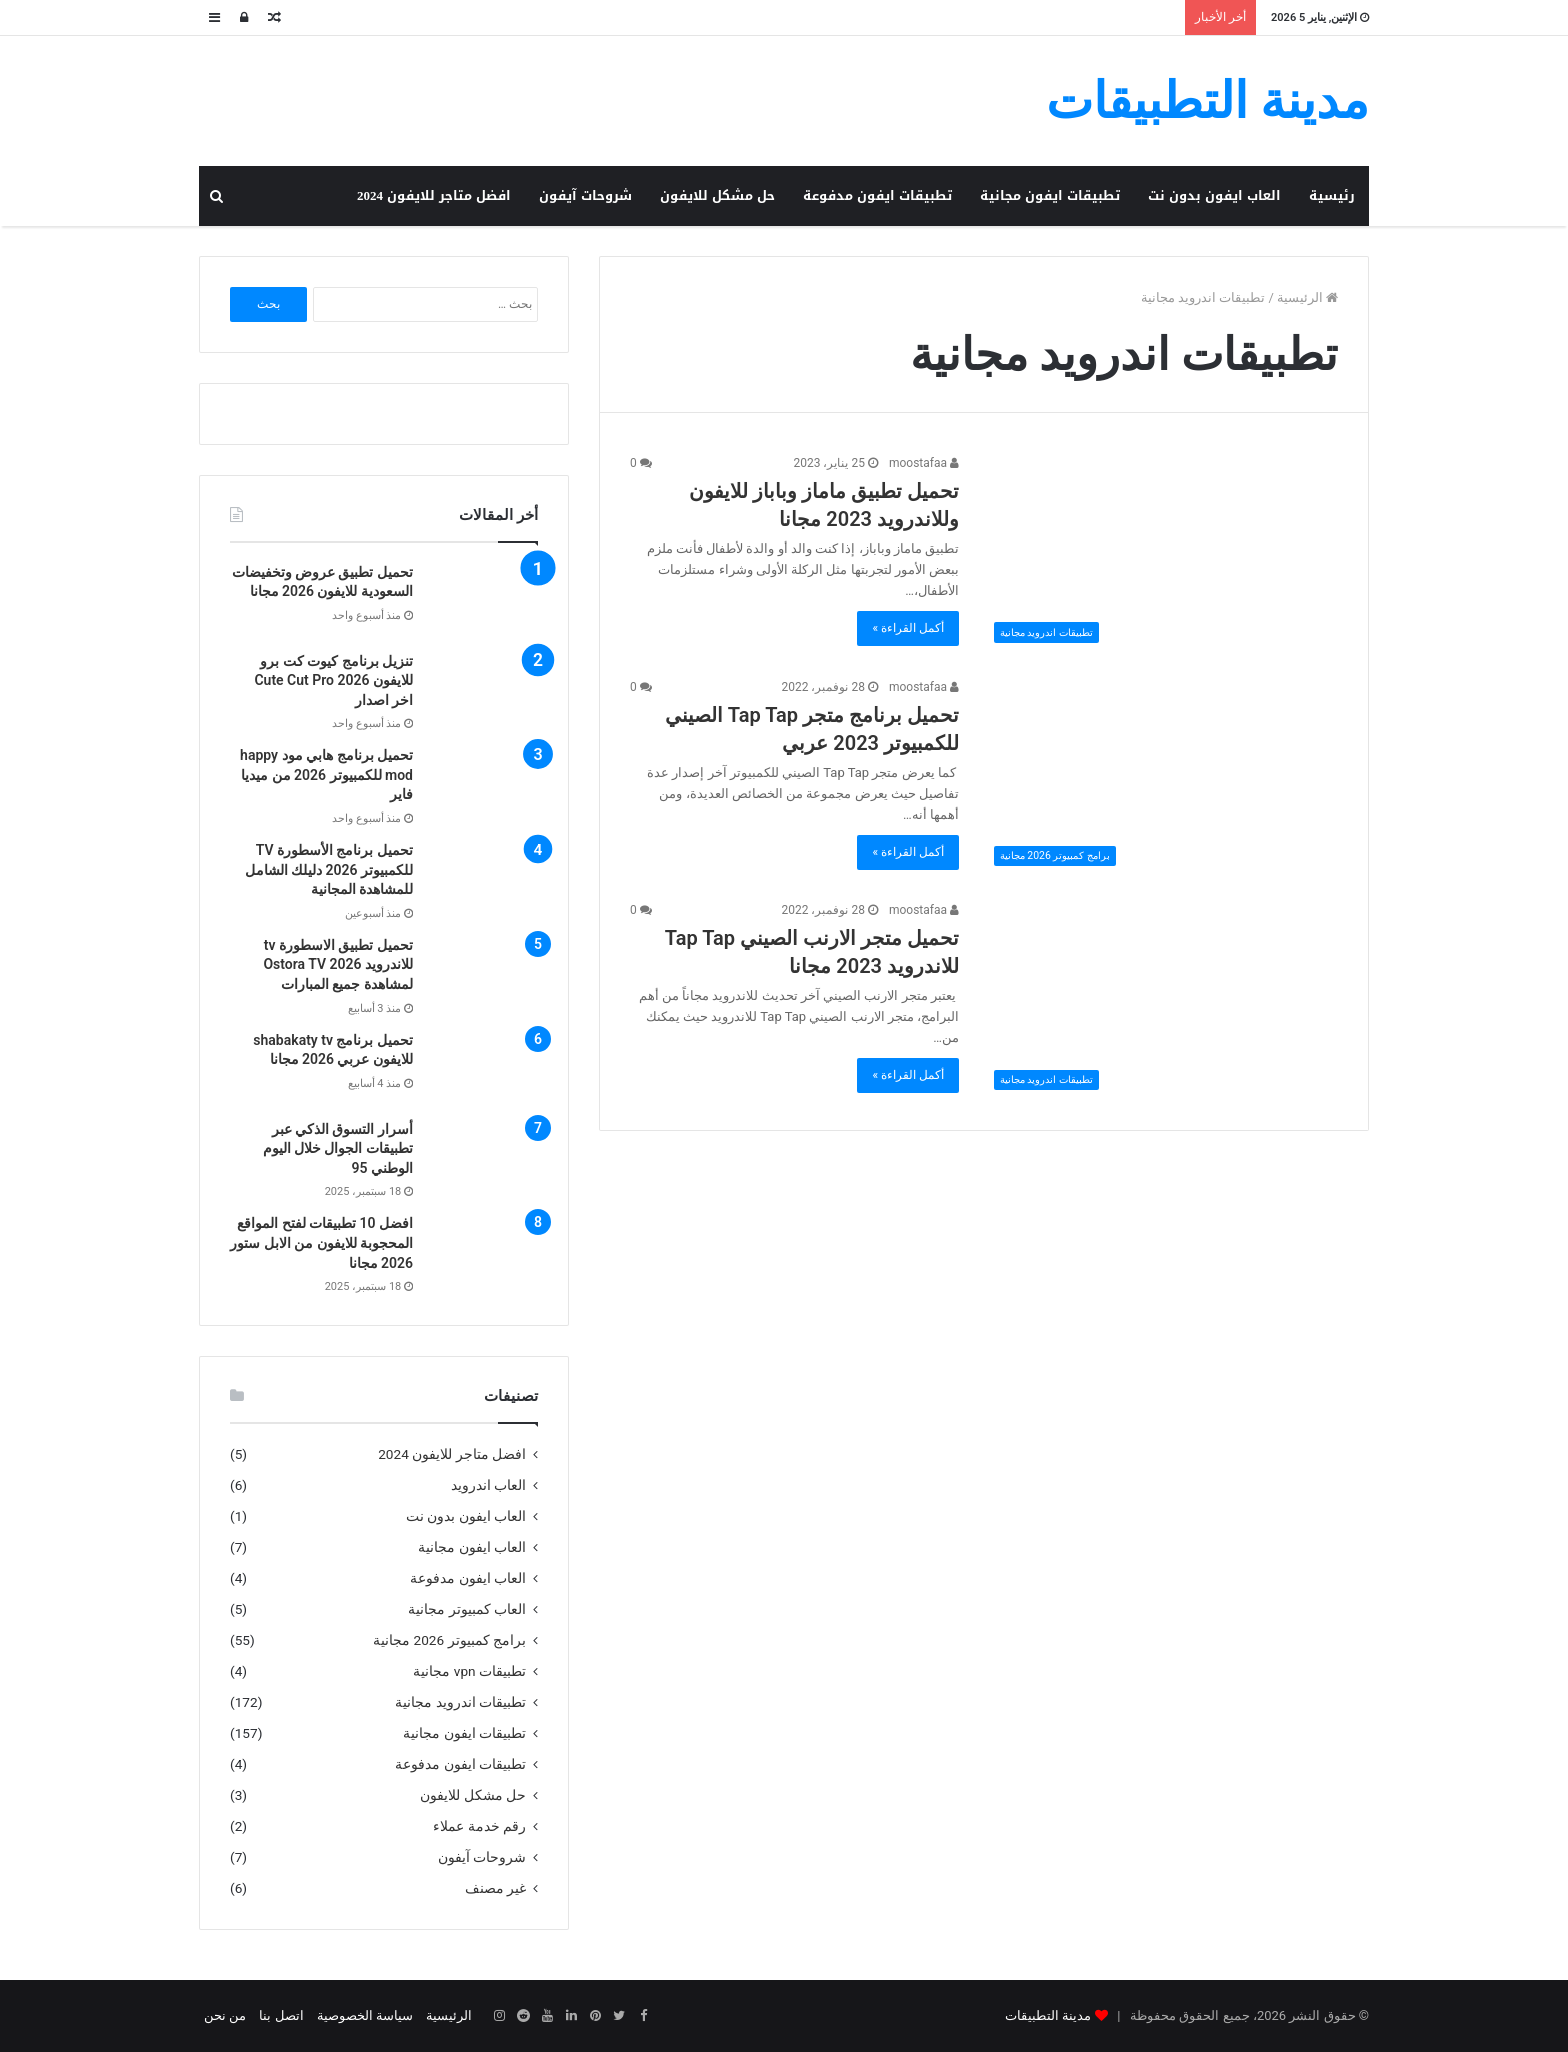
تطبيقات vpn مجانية (469, 1671)
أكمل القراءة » (908, 628)
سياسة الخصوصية (365, 2015)
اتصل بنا (281, 2015)
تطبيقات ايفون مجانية (1050, 195)
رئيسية (1332, 195)
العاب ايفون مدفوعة (468, 1578)
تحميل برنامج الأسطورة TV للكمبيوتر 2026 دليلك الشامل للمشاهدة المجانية (329, 869)
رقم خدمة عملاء (479, 1826)
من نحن (225, 2015)
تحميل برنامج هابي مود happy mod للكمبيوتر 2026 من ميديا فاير (326, 774)
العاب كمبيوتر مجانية (467, 1609)
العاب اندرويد (488, 1485)
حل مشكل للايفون (717, 195)
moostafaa (924, 463)
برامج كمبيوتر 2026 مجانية (449, 1640)
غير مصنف (495, 1888)
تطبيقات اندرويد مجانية (460, 1702)
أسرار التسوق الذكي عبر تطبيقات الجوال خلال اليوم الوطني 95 (338, 1148)
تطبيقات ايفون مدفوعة (877, 195)
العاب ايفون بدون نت (1214, 195)
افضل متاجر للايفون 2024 (434, 195)
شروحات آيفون (585, 195)
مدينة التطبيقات (1048, 2015)
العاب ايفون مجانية (472, 1547)
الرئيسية (1307, 297)
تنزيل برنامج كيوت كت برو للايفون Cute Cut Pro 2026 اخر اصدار (333, 680)
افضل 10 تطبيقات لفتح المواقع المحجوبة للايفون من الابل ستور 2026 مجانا (321, 1242)
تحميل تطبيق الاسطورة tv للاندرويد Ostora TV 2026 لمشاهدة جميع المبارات (338, 964)
